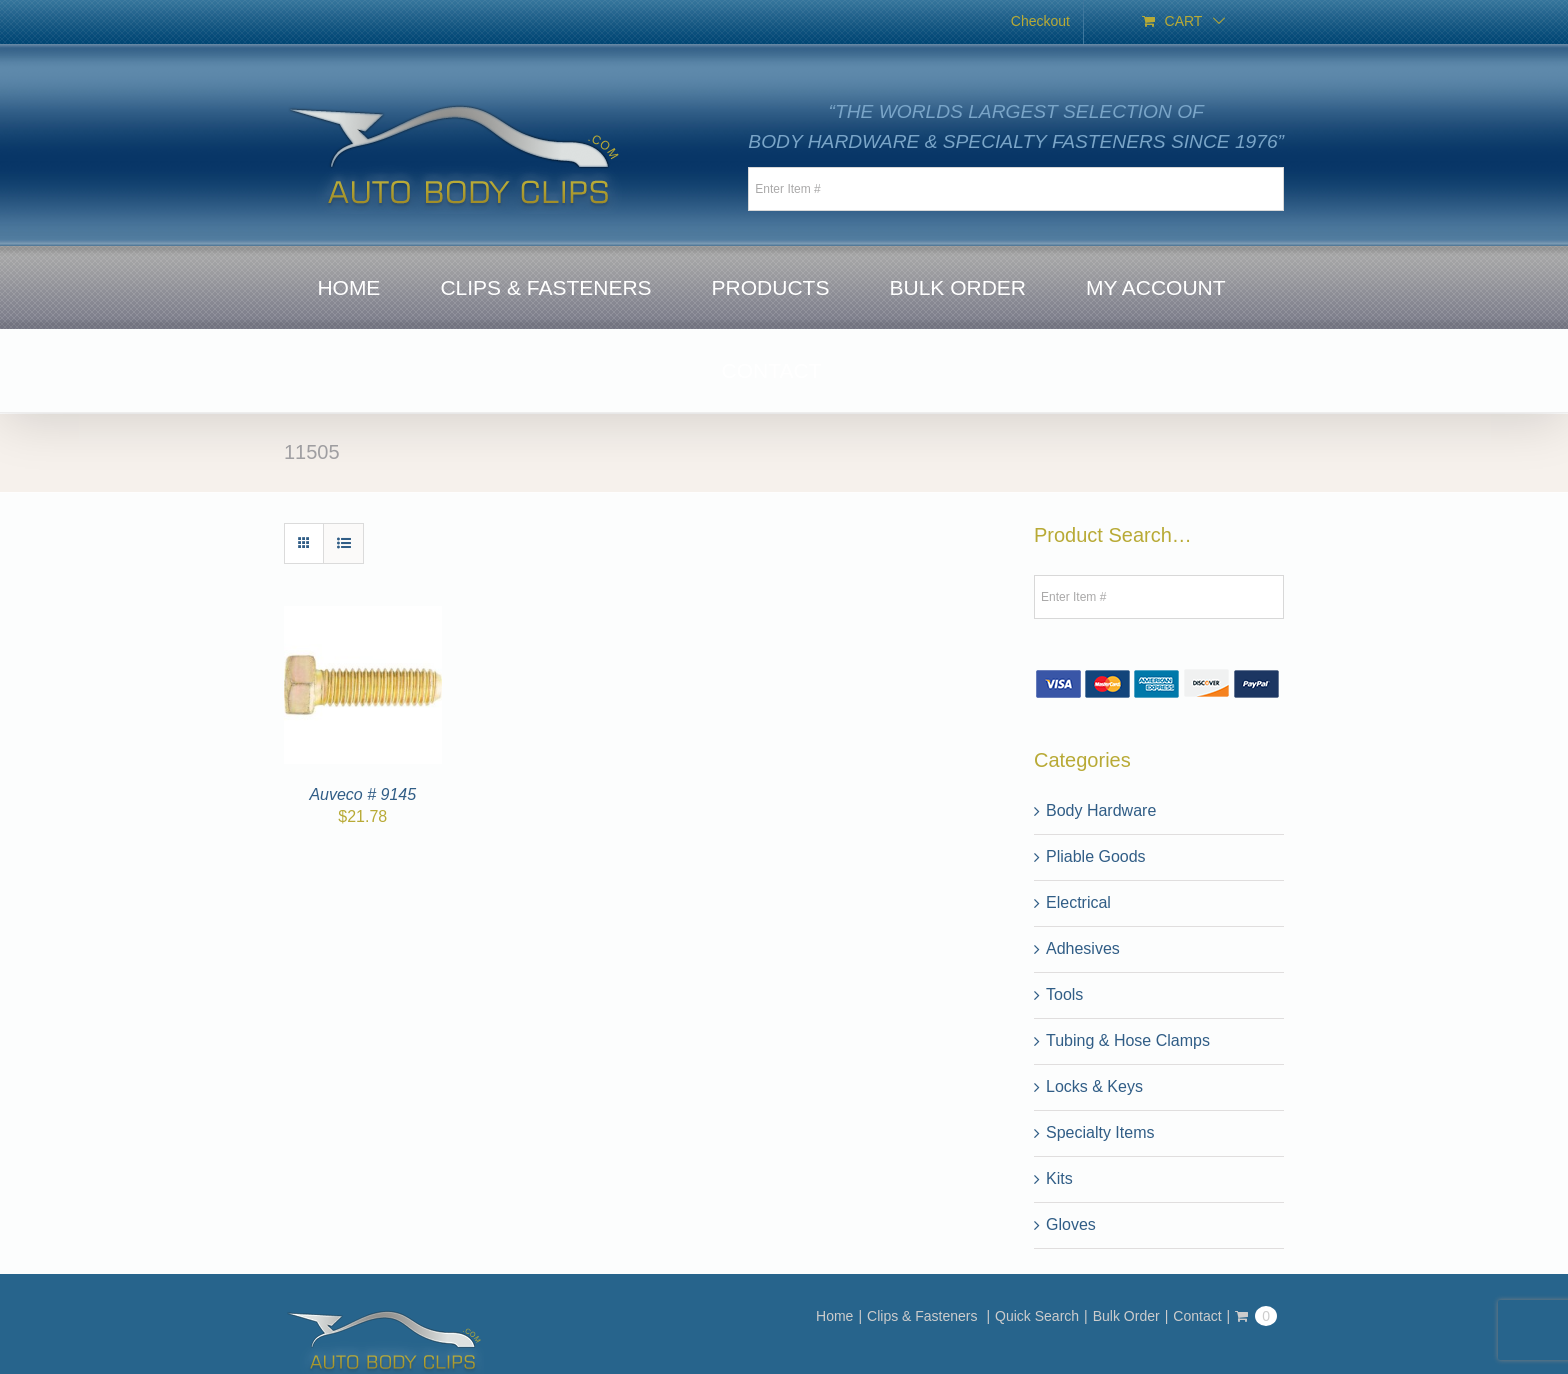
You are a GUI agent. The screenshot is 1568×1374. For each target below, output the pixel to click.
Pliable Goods (1096, 856)
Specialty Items (1100, 1132)
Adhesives (1083, 948)
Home (834, 1316)
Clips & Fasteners (924, 1316)
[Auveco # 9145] (363, 617)
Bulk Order (1126, 1316)
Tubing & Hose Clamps (1128, 1040)
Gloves (1071, 1224)
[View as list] (343, 543)
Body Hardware (1101, 810)
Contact (1197, 1316)
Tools (1064, 994)
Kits (1059, 1178)
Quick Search (1037, 1316)
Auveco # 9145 (362, 794)
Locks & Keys (1094, 1086)
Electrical (1078, 902)
